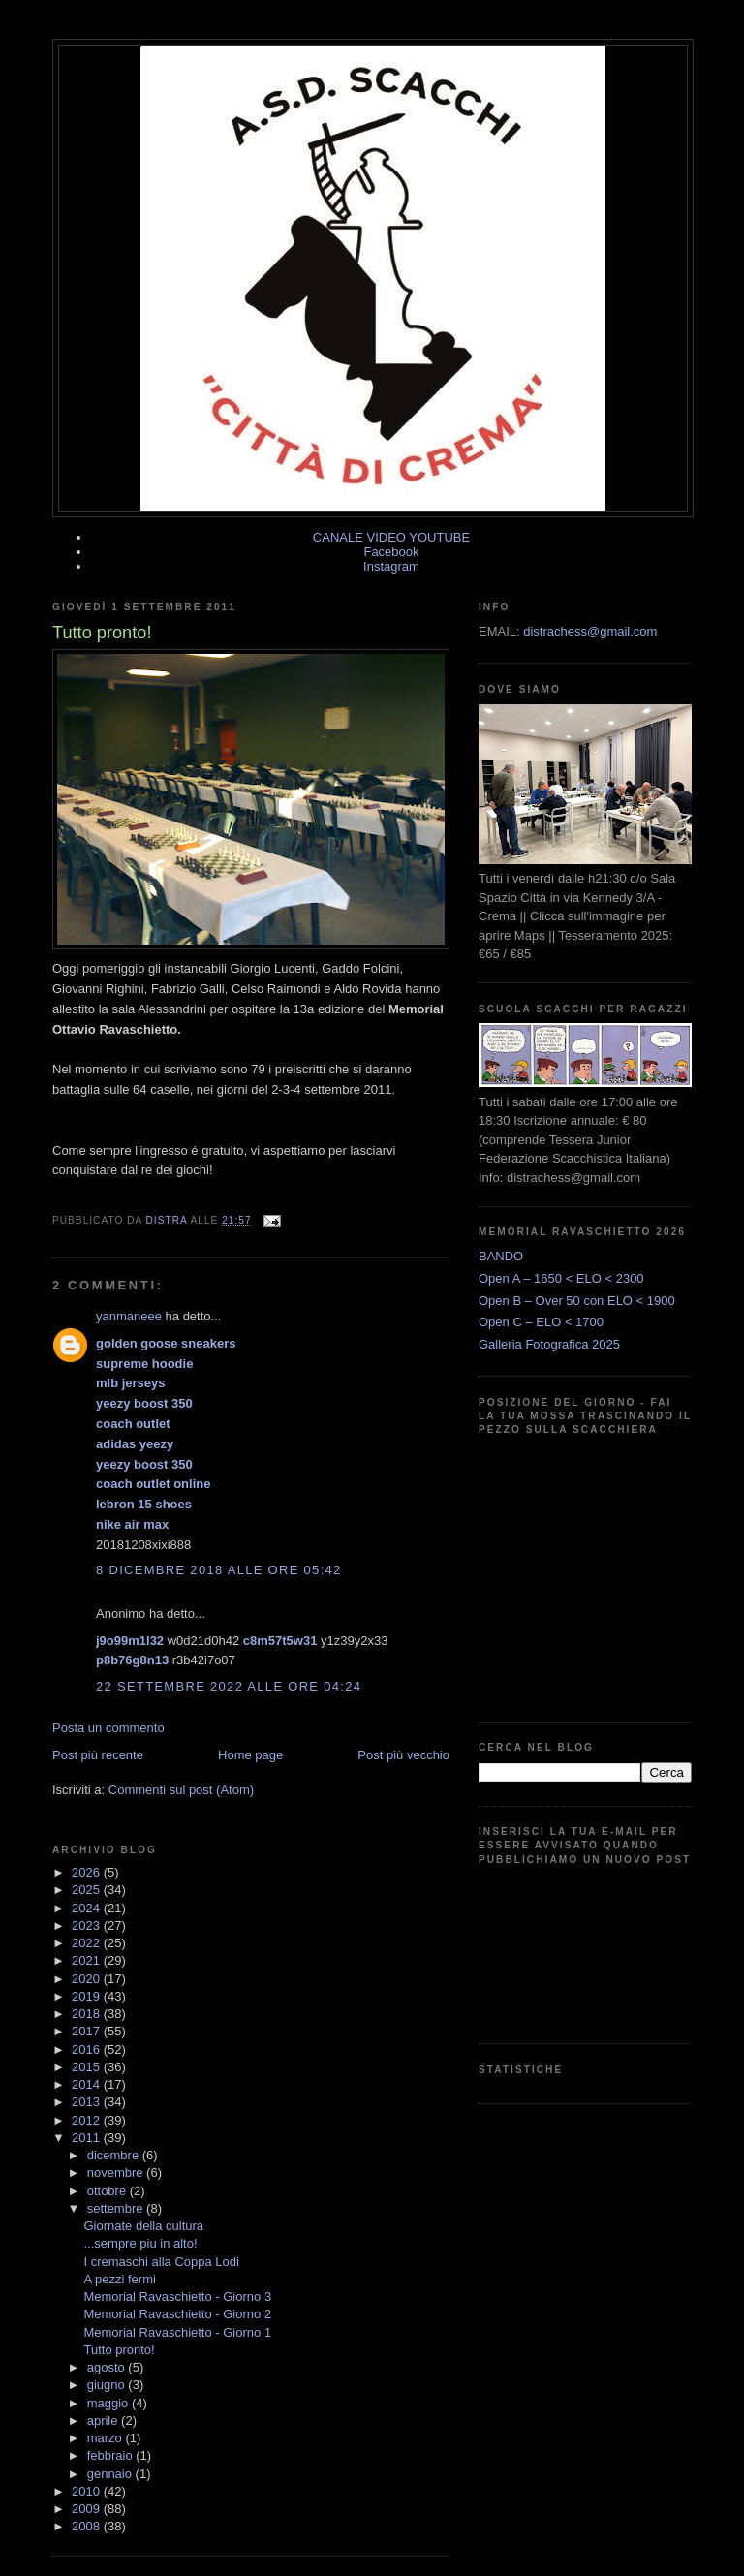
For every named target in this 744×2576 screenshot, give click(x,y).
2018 (88, 2013)
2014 (88, 2084)
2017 (88, 2031)
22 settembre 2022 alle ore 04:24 (228, 1686)
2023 (88, 1925)
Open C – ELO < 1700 (541, 1322)
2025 (88, 1889)
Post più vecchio (403, 1755)
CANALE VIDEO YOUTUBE (391, 537)
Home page (250, 1755)
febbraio (112, 2455)
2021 (88, 1960)
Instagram (391, 566)
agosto (108, 2367)
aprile (104, 2420)
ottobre (108, 2191)
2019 (88, 1996)
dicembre (114, 2155)
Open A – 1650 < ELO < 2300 (561, 1278)
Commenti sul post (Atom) (181, 1790)
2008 (88, 2526)
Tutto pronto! (118, 2350)
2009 (88, 2508)
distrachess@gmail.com (590, 631)
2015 (88, 2067)
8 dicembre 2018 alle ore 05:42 (219, 1570)
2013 (88, 2102)
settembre (116, 2208)
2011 (88, 2137)
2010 (88, 2491)
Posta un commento (108, 1728)
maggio (109, 2403)
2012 (88, 2120)
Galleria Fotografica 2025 (549, 1344)
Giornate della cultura (143, 2226)
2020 (88, 1978)
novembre (116, 2172)
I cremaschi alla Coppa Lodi (160, 2261)
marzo (106, 2438)
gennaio (111, 2474)
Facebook (390, 551)
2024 (88, 1908)
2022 (88, 1943)
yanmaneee (129, 1316)
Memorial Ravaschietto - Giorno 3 (177, 2296)
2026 (88, 1872)
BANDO (501, 1256)
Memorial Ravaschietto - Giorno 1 (177, 2332)
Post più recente (97, 1755)
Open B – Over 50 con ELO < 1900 (577, 1300)
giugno (108, 2384)
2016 (88, 2049)
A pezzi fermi (119, 2279)
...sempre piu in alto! (140, 2243)
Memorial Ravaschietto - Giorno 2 (177, 2314)
